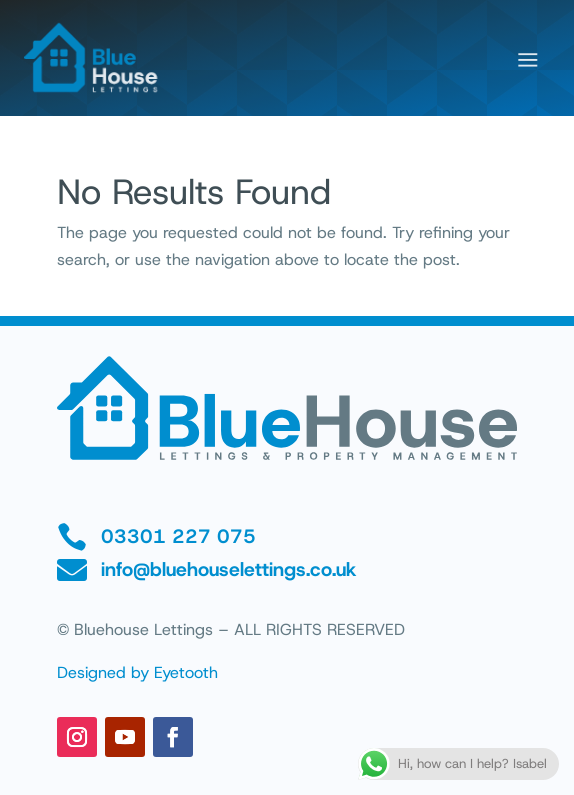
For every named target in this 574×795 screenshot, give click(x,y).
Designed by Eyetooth (137, 672)
